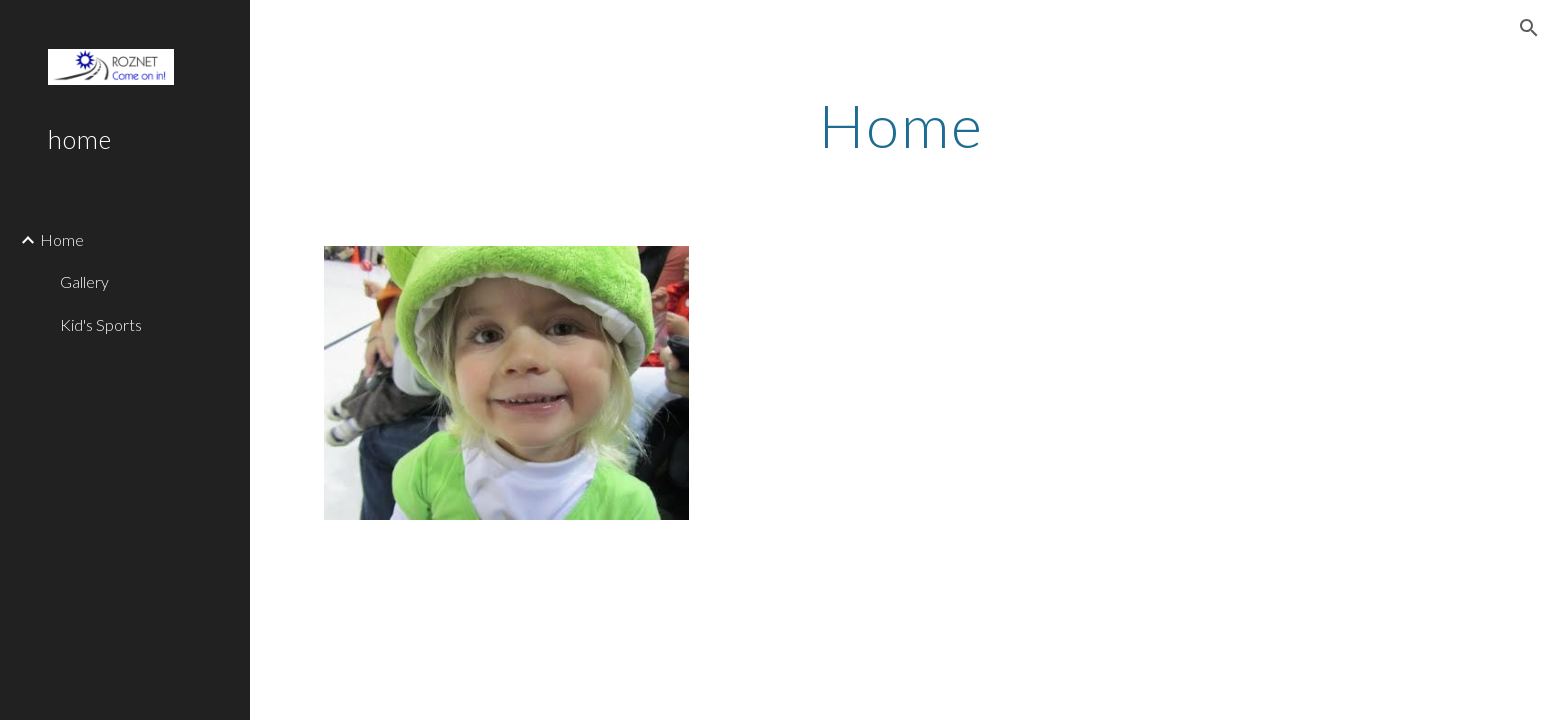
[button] (1529, 28)
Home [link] (62, 239)
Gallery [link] (84, 281)
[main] (902, 125)
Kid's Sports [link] (101, 324)
